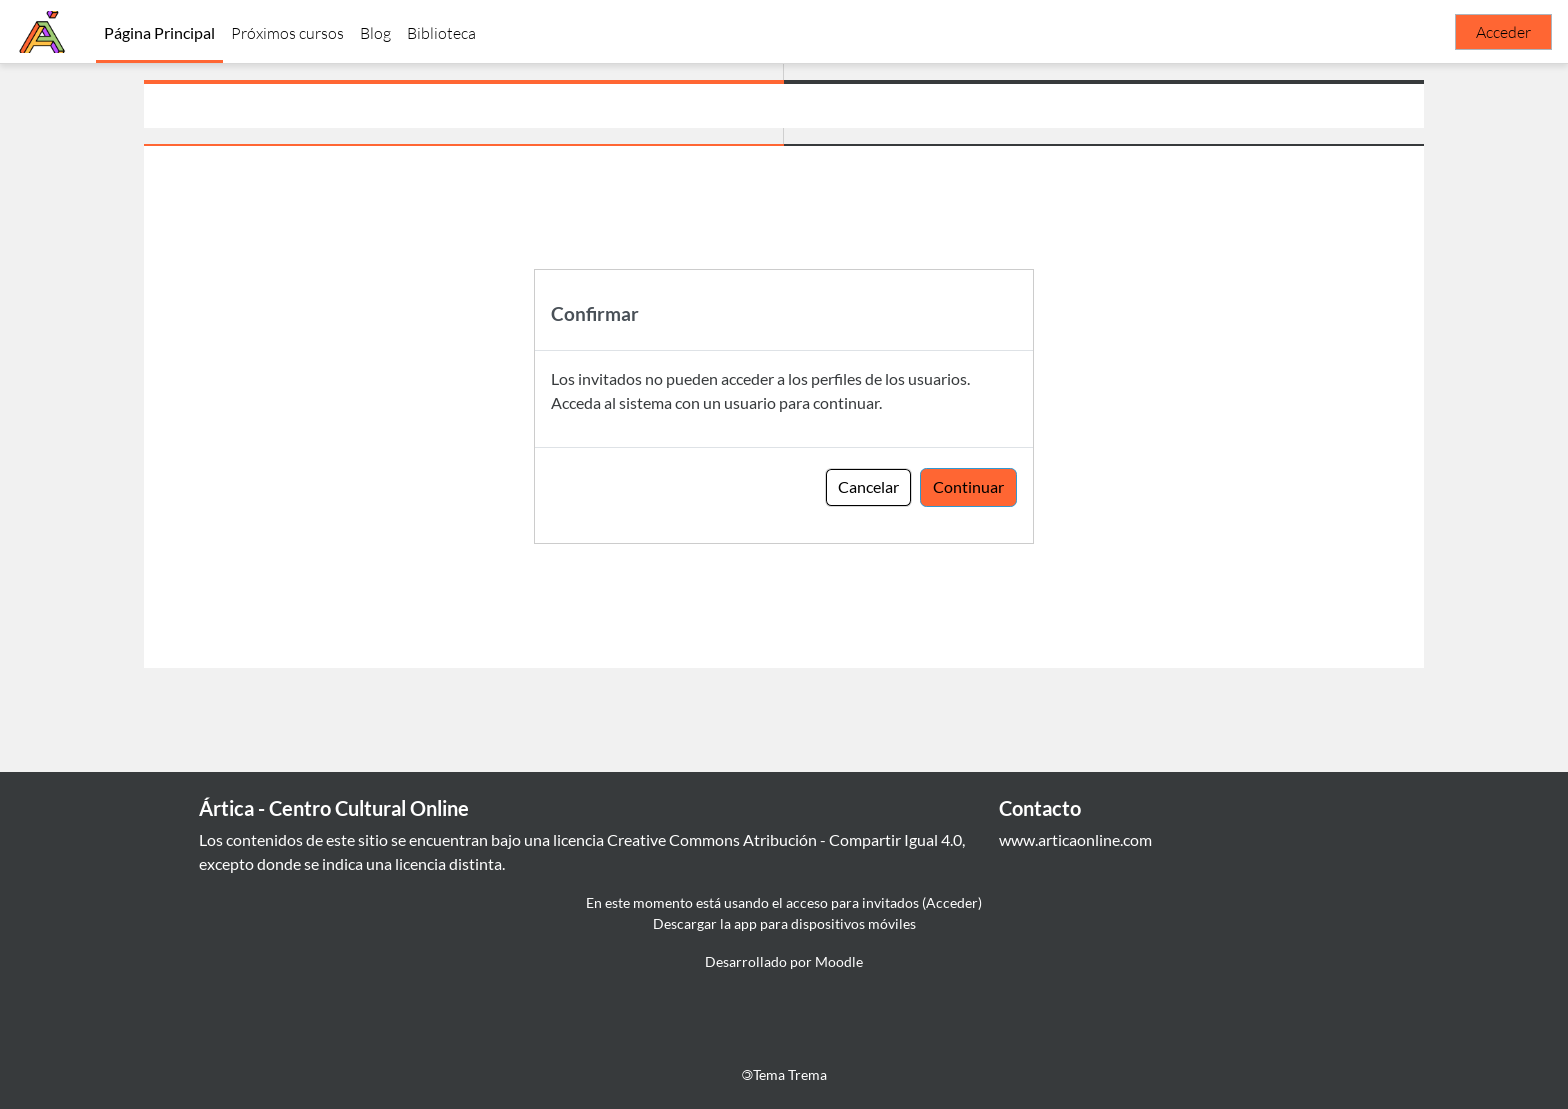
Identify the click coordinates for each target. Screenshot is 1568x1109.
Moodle (839, 961)
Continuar (968, 486)
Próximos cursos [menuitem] (287, 33)
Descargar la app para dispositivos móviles (784, 923)
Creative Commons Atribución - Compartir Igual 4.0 (784, 839)
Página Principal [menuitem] (159, 32)
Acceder (1503, 32)
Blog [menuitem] (375, 33)
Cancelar (868, 486)
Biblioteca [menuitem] (441, 33)
